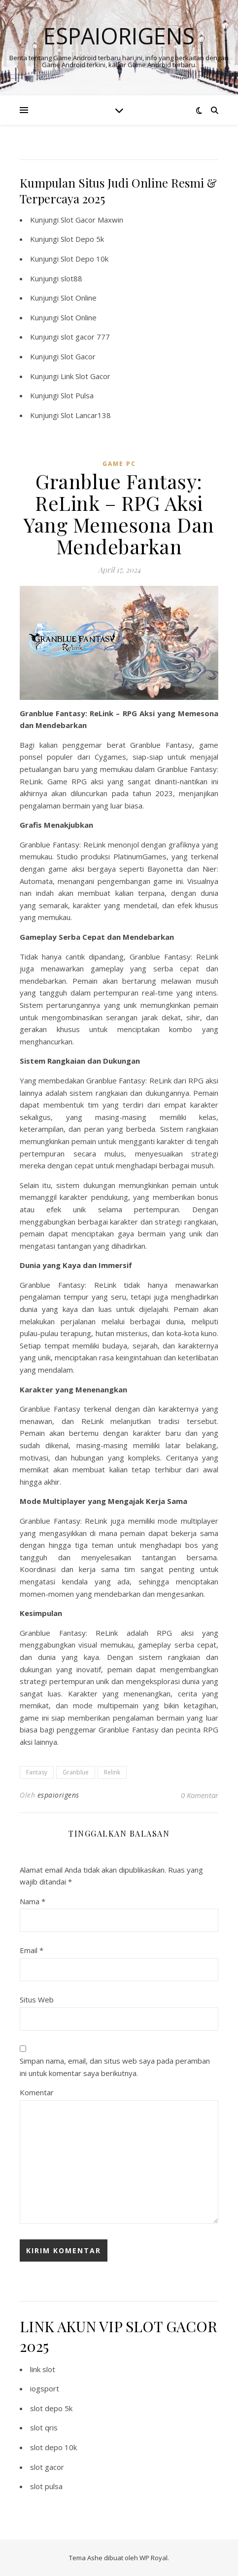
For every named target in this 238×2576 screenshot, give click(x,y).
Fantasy (36, 1772)
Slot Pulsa (77, 395)
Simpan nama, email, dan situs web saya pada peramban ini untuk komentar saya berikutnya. (115, 2067)
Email (31, 1950)
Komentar (37, 2092)
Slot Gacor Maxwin (92, 220)
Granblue (76, 1772)
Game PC (119, 464)
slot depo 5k (51, 2408)
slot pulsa (46, 2486)
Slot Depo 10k (84, 259)
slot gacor (47, 2467)
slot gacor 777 (85, 337)
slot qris (44, 2427)
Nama (32, 1901)
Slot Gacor (78, 356)
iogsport (44, 2388)
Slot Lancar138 (86, 415)
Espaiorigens (119, 36)
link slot (42, 2369)
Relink (112, 1772)
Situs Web (37, 1999)
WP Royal (153, 2557)
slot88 (71, 278)
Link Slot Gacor (85, 376)
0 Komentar (199, 1795)
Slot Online (79, 298)
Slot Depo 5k (82, 239)
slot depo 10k (53, 2447)
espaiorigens (58, 1795)
